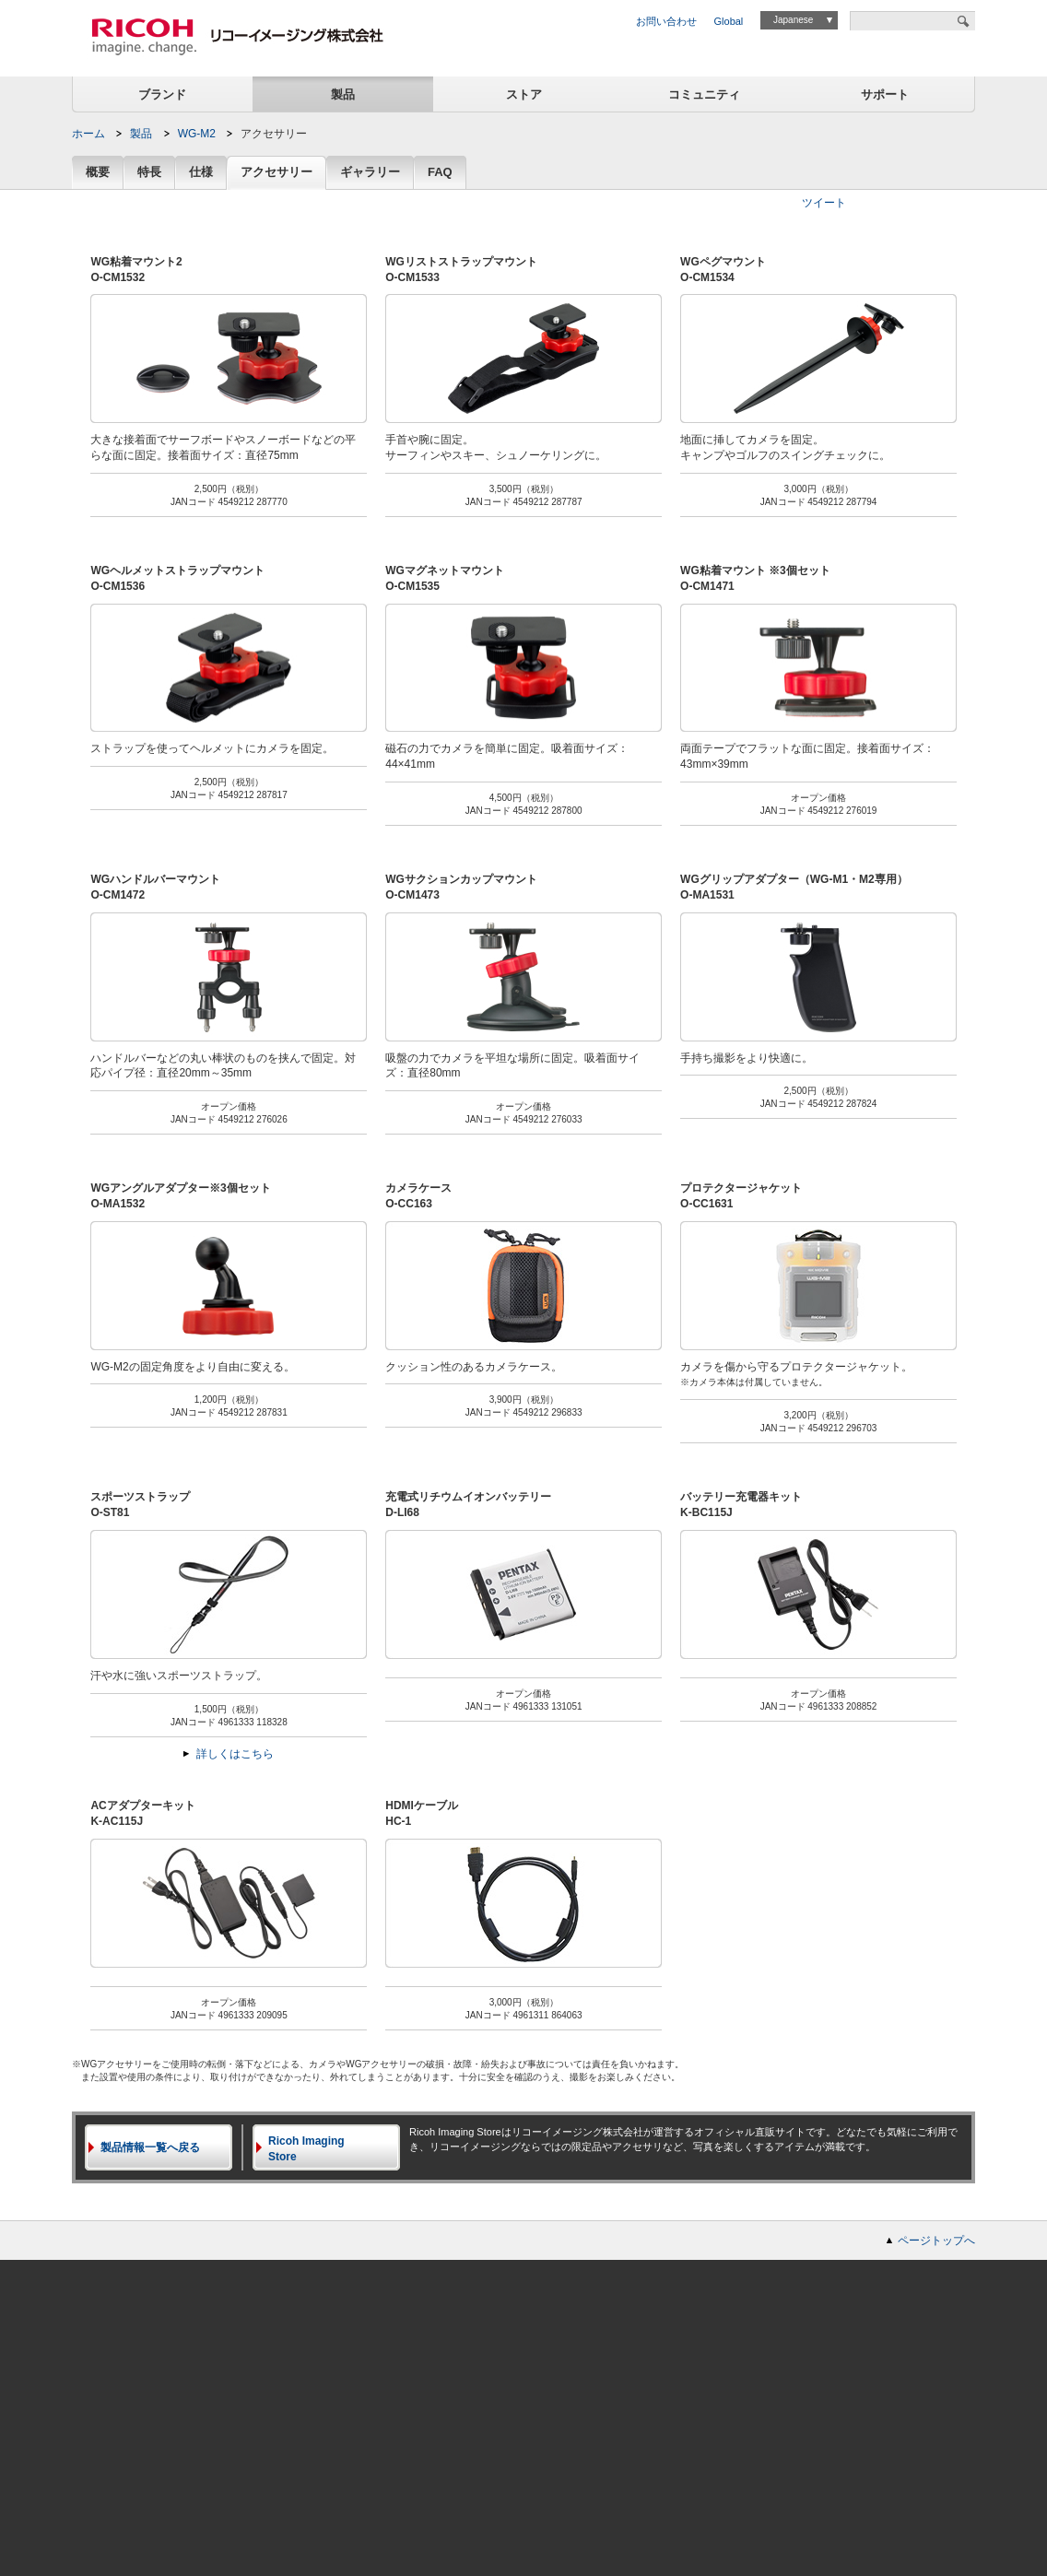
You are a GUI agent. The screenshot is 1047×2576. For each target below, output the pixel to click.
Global (729, 21)
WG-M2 (197, 133)
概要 (98, 173)
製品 (343, 94)
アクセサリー (276, 173)
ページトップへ (936, 2240)
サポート (885, 94)
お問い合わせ (666, 21)
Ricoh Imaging (334, 2150)
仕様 (201, 173)
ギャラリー (370, 173)
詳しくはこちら (235, 1753)
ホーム (88, 133)
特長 (149, 173)
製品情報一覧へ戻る (150, 2147)
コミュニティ (704, 94)
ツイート (824, 202)
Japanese (793, 20)
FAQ (440, 173)
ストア (524, 94)
